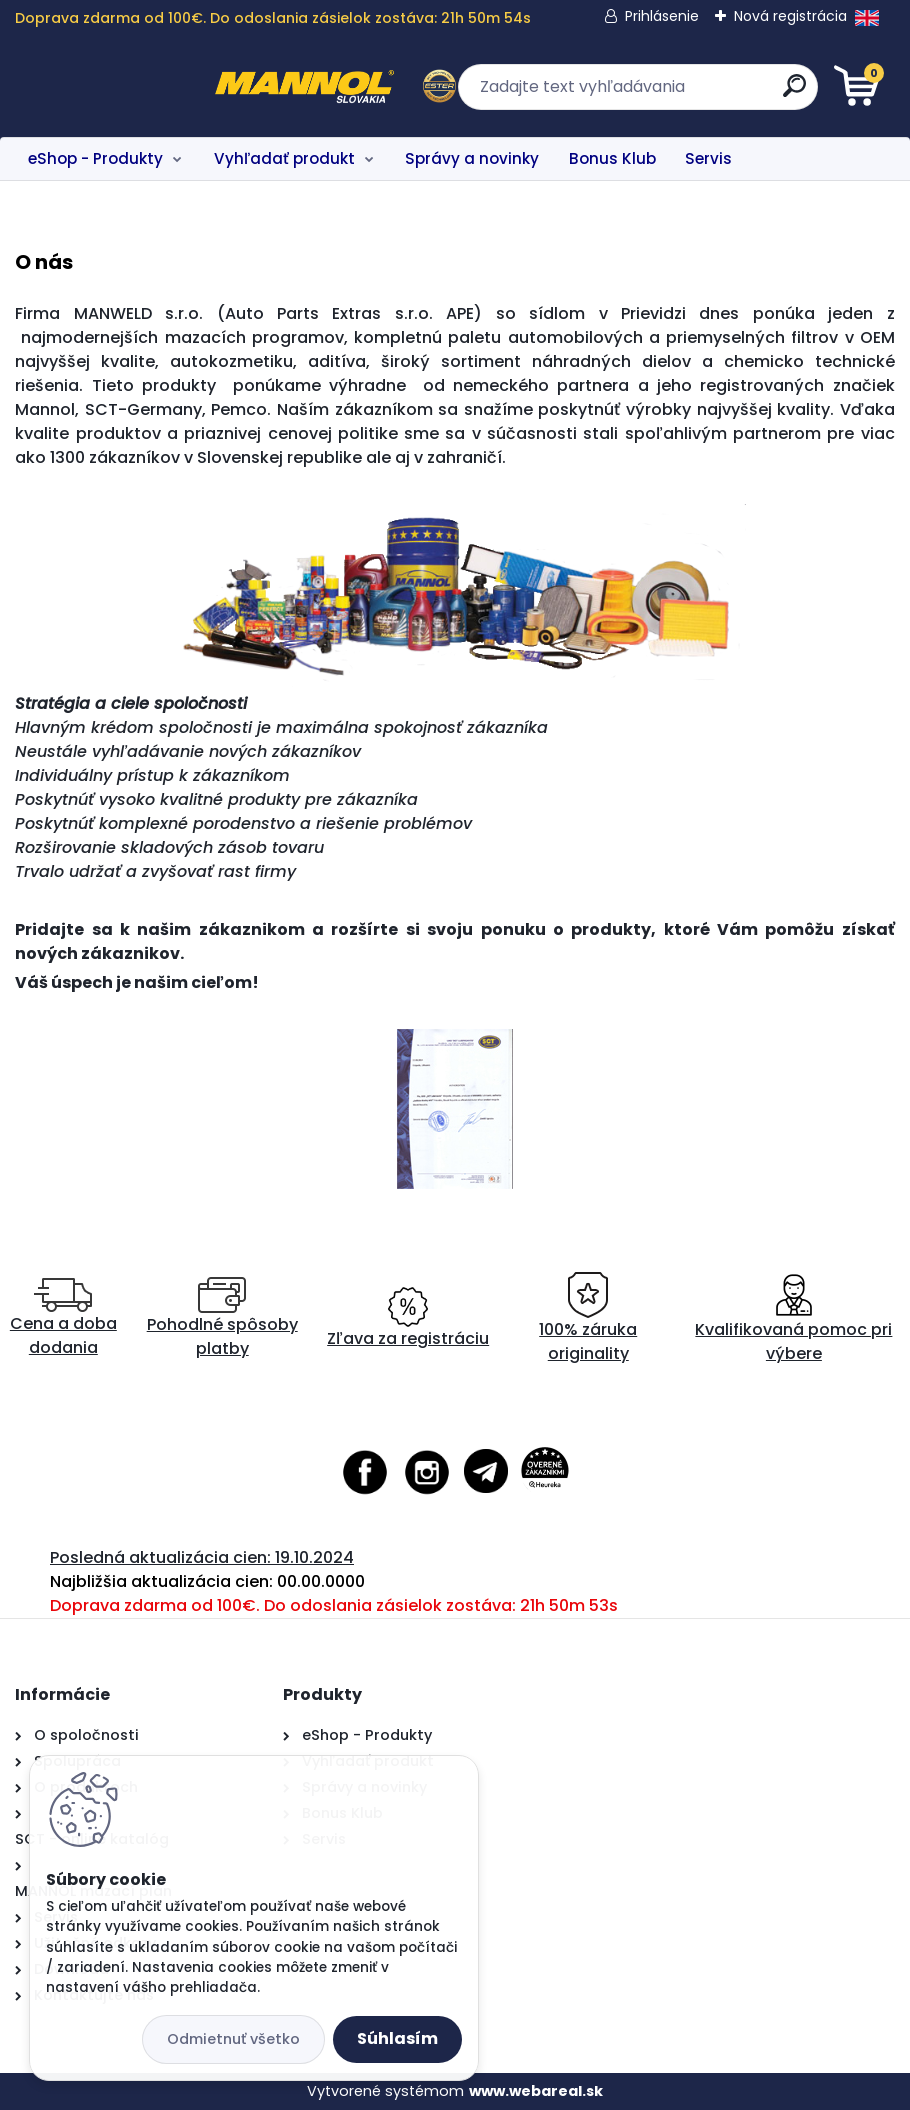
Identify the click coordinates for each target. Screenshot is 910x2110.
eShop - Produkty (95, 158)
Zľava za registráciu (408, 1318)
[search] (695, 93)
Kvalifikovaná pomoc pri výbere (793, 1318)
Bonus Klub (612, 158)
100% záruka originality (588, 1318)
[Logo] (137, 87)
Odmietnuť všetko (233, 2039)
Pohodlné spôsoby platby (222, 1318)
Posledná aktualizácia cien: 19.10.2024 (202, 1557)
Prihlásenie (662, 16)
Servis (708, 158)
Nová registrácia (790, 16)
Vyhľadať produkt (284, 158)
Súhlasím (397, 2038)
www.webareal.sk (536, 2091)
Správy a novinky (472, 158)
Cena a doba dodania (63, 1318)
